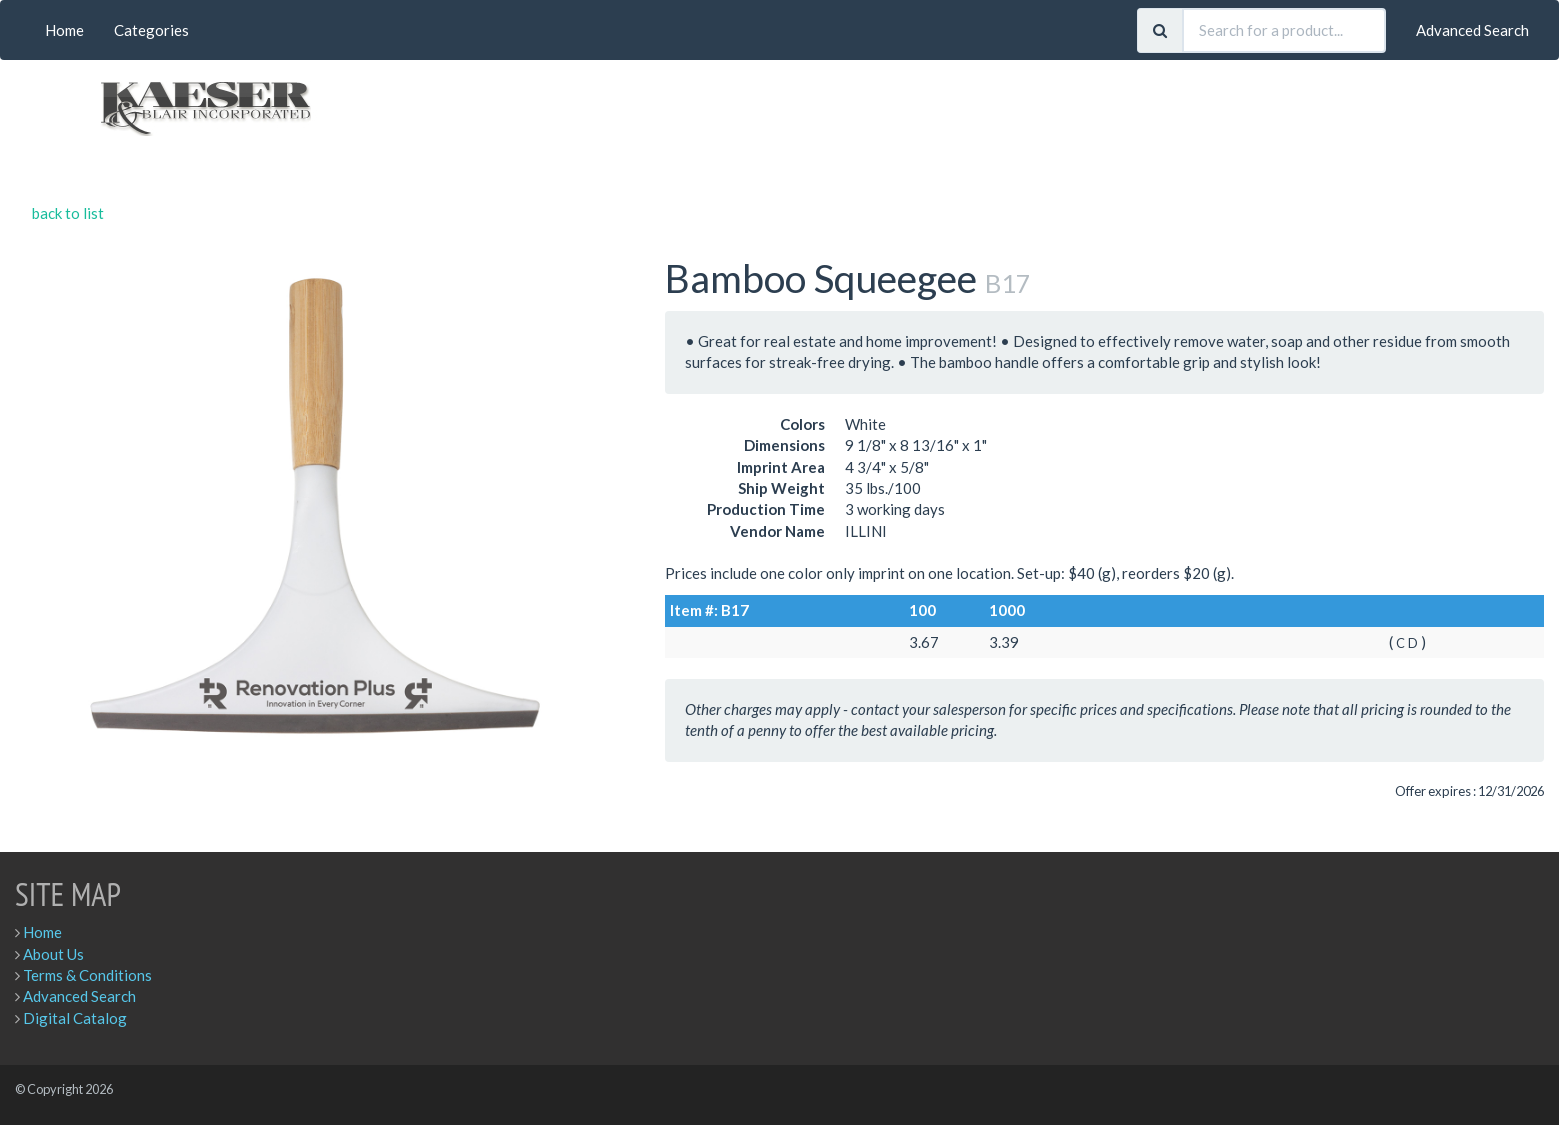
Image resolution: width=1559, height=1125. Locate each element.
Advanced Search (1472, 30)
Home (64, 30)
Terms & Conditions (87, 975)
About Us (53, 954)
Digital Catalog (75, 1018)
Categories (151, 30)
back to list (68, 213)
